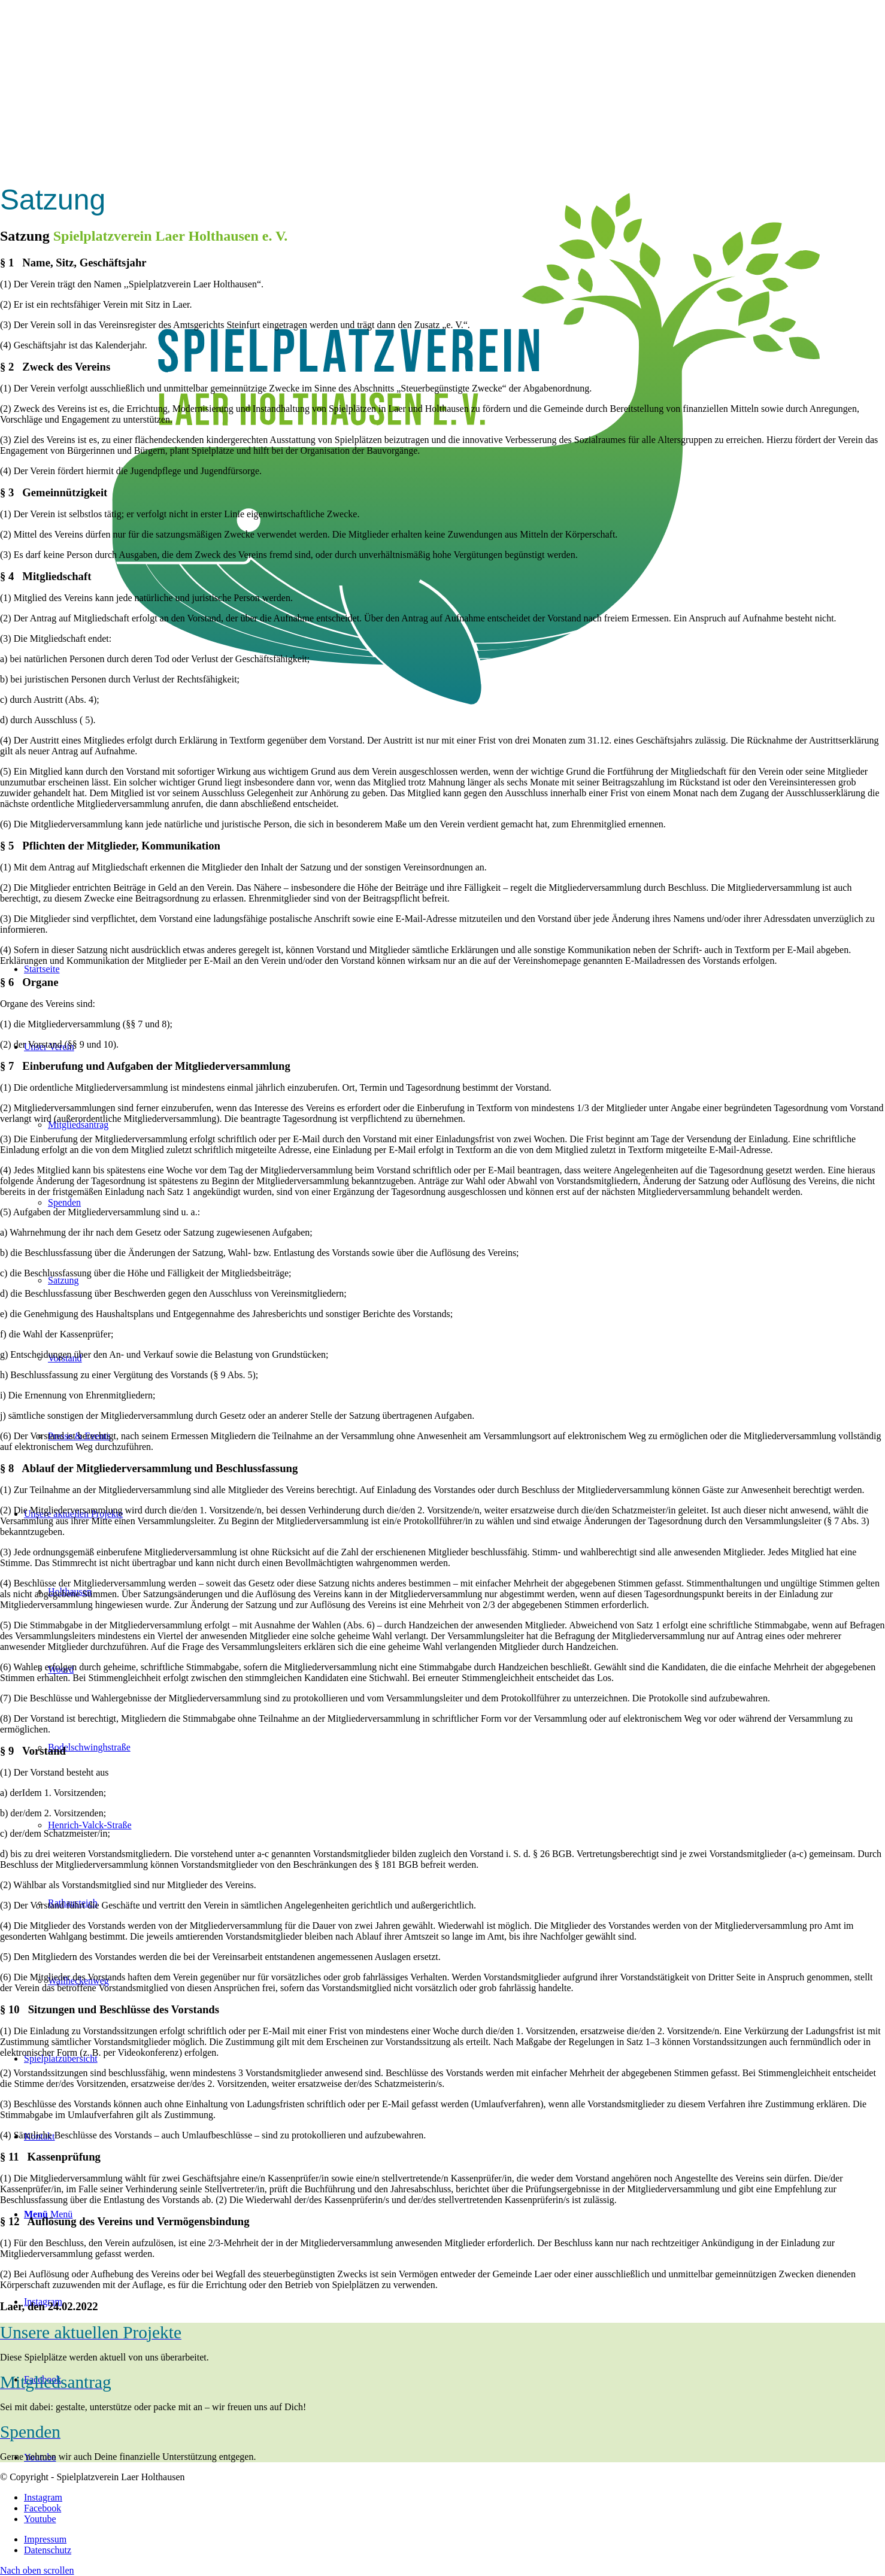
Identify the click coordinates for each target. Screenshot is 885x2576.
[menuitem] (454, 2539)
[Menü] (48, 2214)
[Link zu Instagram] (43, 2497)
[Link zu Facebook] (42, 2508)
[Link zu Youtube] (40, 2519)
